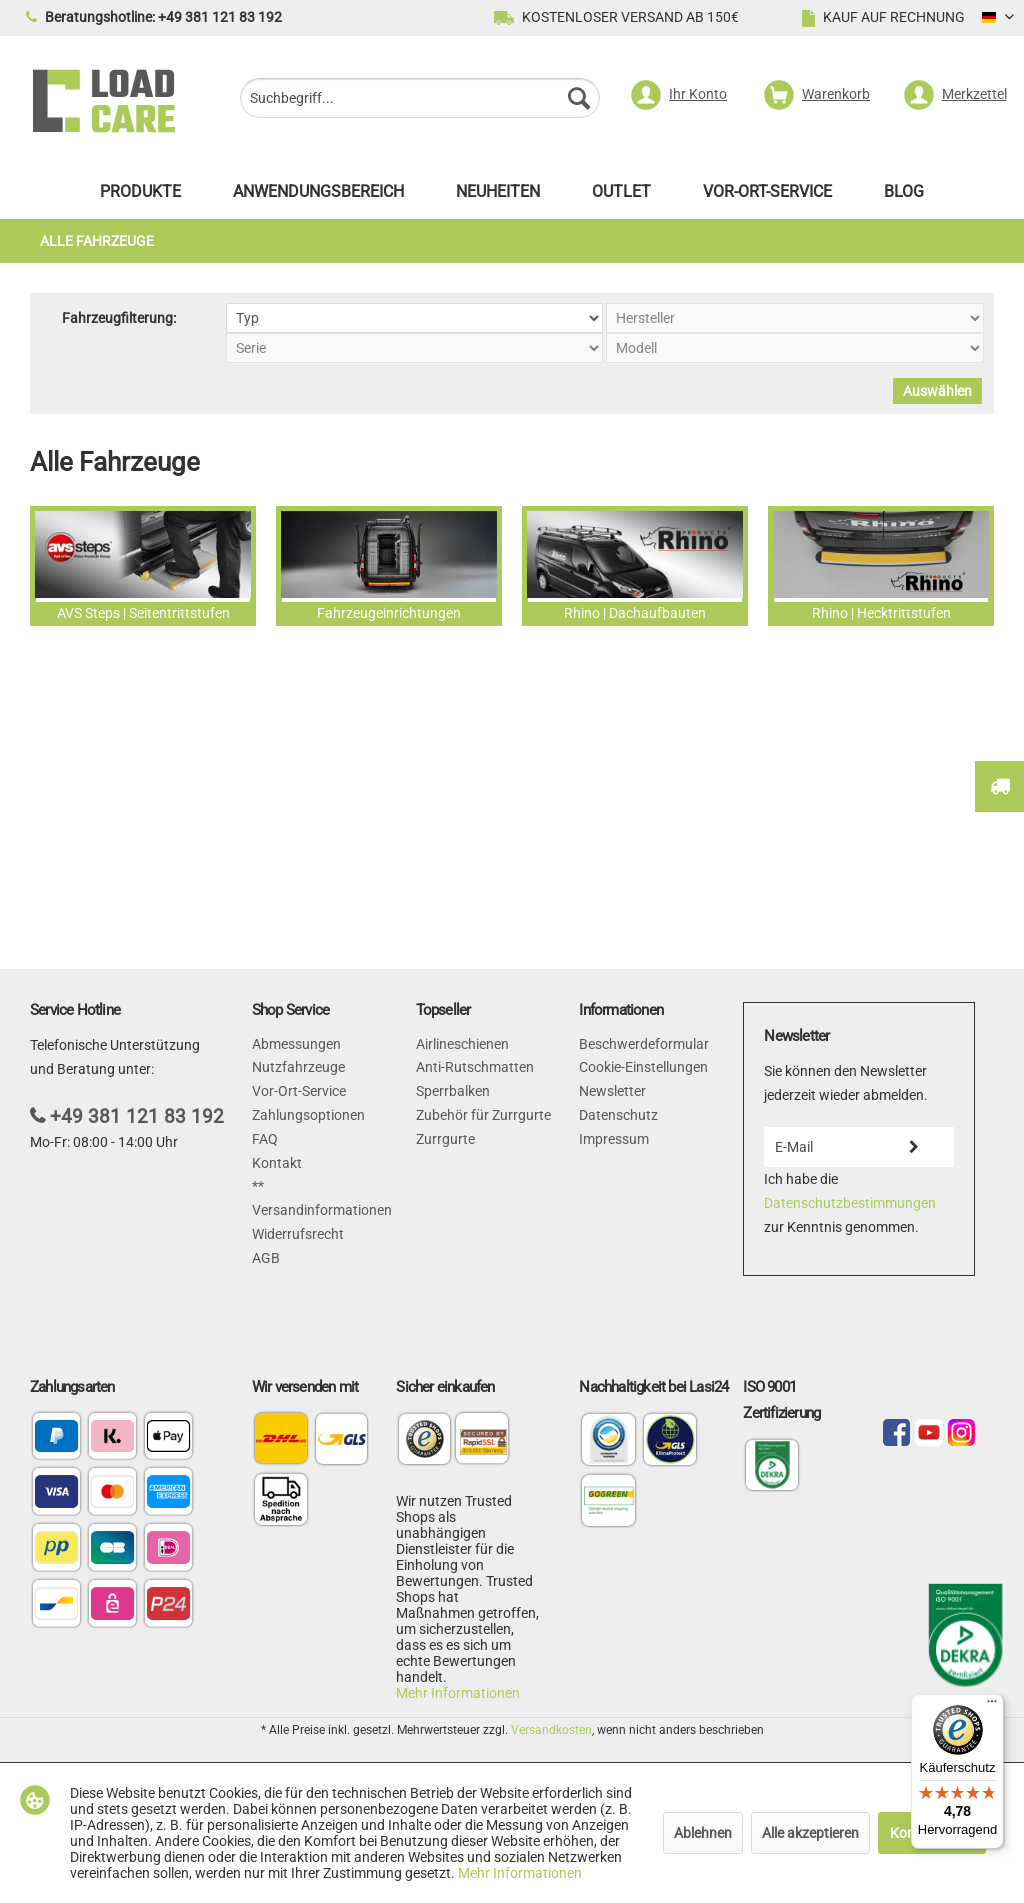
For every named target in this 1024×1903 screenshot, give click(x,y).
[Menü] (992, 1706)
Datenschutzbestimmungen (850, 1203)
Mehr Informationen (458, 1693)
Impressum (614, 1139)
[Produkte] (140, 196)
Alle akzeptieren (810, 1833)
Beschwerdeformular (644, 1044)
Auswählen (937, 391)
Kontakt (277, 1163)
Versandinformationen (322, 1210)
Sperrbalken (453, 1091)
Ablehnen (703, 1833)
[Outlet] (621, 196)
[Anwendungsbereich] (318, 196)
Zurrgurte (445, 1139)
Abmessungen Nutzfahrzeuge (298, 1056)
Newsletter (612, 1091)
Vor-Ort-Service (299, 1091)
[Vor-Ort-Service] (767, 196)
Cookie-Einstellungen (643, 1067)
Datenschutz (618, 1115)
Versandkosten (551, 1730)
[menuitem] (420, 100)
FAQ (265, 1139)
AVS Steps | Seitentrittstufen (143, 566)
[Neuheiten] (498, 196)
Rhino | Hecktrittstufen (881, 566)
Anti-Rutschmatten (475, 1067)
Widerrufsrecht (298, 1234)
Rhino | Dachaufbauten (635, 566)
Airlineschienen (462, 1044)
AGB (266, 1258)
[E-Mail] (819, 1147)
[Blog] (904, 196)
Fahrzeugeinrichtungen (389, 566)
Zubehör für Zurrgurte (483, 1115)
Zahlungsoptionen (308, 1115)
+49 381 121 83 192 (137, 1116)
